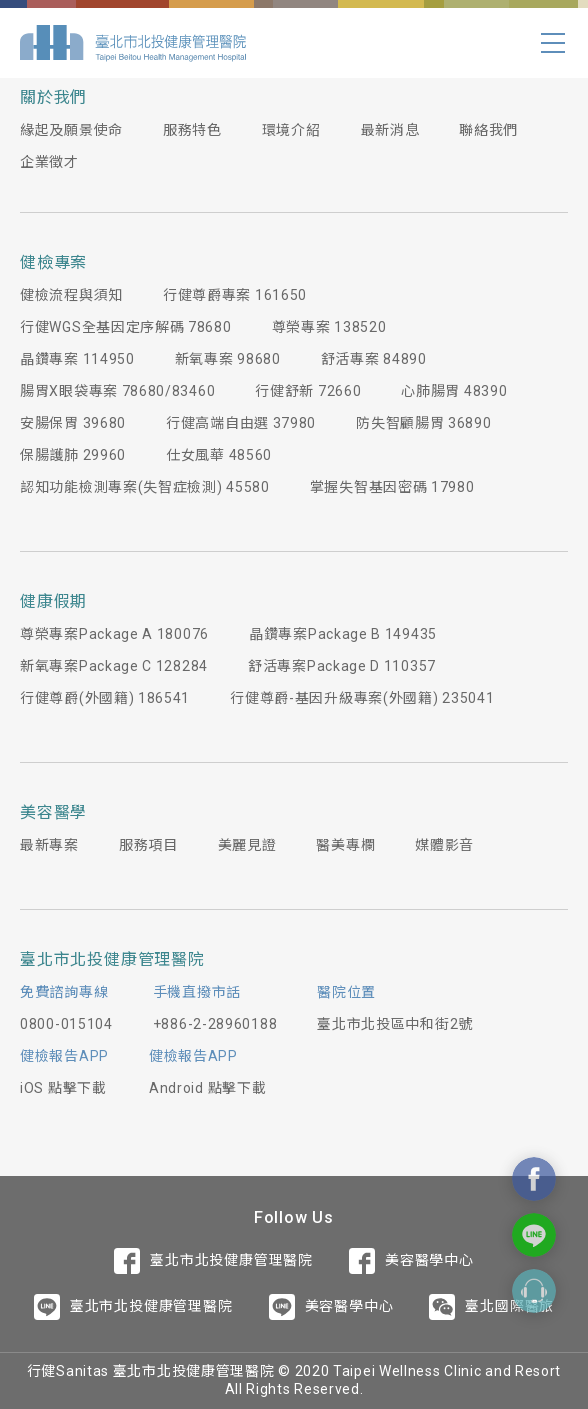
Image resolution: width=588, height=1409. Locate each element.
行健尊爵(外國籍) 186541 (105, 698)
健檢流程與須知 (71, 295)
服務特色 (192, 130)
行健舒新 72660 (308, 391)
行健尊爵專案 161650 (235, 295)
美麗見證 (247, 845)
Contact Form (534, 1291)
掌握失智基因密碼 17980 (392, 487)
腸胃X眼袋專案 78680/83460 (117, 391)
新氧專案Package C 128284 (114, 666)
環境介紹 (291, 130)
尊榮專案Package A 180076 (114, 634)
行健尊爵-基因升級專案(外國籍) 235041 (362, 698)
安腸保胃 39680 (73, 423)
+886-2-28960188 (215, 1024)
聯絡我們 (488, 130)
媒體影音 (444, 845)
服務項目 (148, 845)
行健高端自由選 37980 (241, 423)
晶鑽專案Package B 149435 (343, 634)
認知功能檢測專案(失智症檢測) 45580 (145, 487)
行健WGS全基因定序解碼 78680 (126, 327)
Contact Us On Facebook (534, 1179)
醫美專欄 (345, 845)
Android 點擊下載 (207, 1088)
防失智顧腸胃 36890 (423, 423)
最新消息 (390, 130)
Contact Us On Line (534, 1235)
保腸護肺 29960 (73, 455)
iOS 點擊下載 (63, 1088)
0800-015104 (66, 1024)
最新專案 (49, 845)
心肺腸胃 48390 (454, 391)
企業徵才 (49, 162)
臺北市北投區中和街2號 (395, 1024)
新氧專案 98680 (228, 359)
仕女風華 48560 (219, 455)
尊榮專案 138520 (329, 327)
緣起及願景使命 (71, 130)
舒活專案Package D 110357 (342, 666)
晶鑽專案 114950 (77, 359)
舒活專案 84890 (374, 359)
